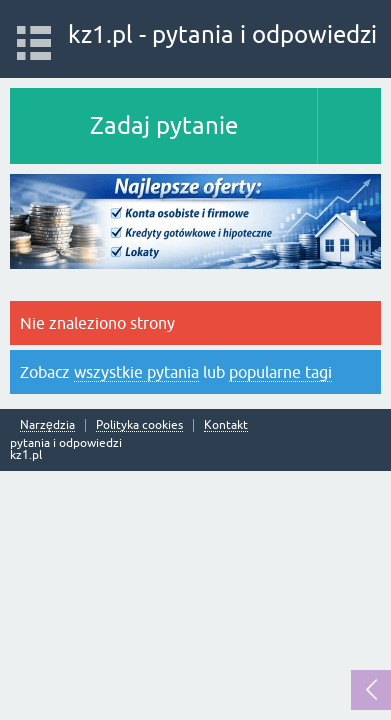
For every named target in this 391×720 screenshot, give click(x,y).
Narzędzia (47, 425)
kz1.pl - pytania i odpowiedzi (222, 34)
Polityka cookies (139, 425)
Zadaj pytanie (164, 125)
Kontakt (226, 425)
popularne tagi (280, 372)
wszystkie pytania (136, 372)
